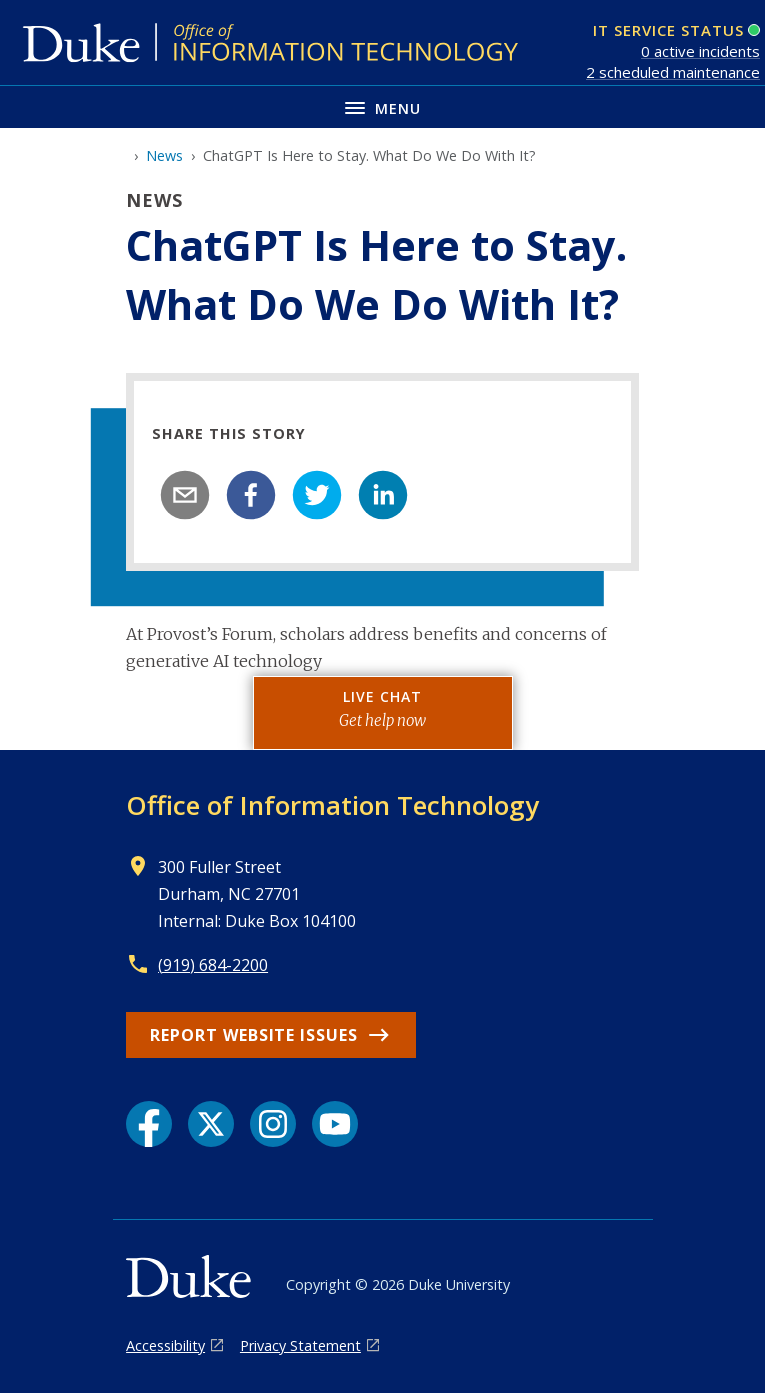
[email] (185, 495)
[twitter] (317, 495)
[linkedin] (383, 495)
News (164, 155)
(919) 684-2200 (213, 965)
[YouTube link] (335, 1124)
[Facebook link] (149, 1124)
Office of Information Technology (332, 805)
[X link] (211, 1124)
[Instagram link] (273, 1124)
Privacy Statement (300, 1345)
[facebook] (251, 495)
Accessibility (165, 1345)
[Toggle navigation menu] (382, 106)
